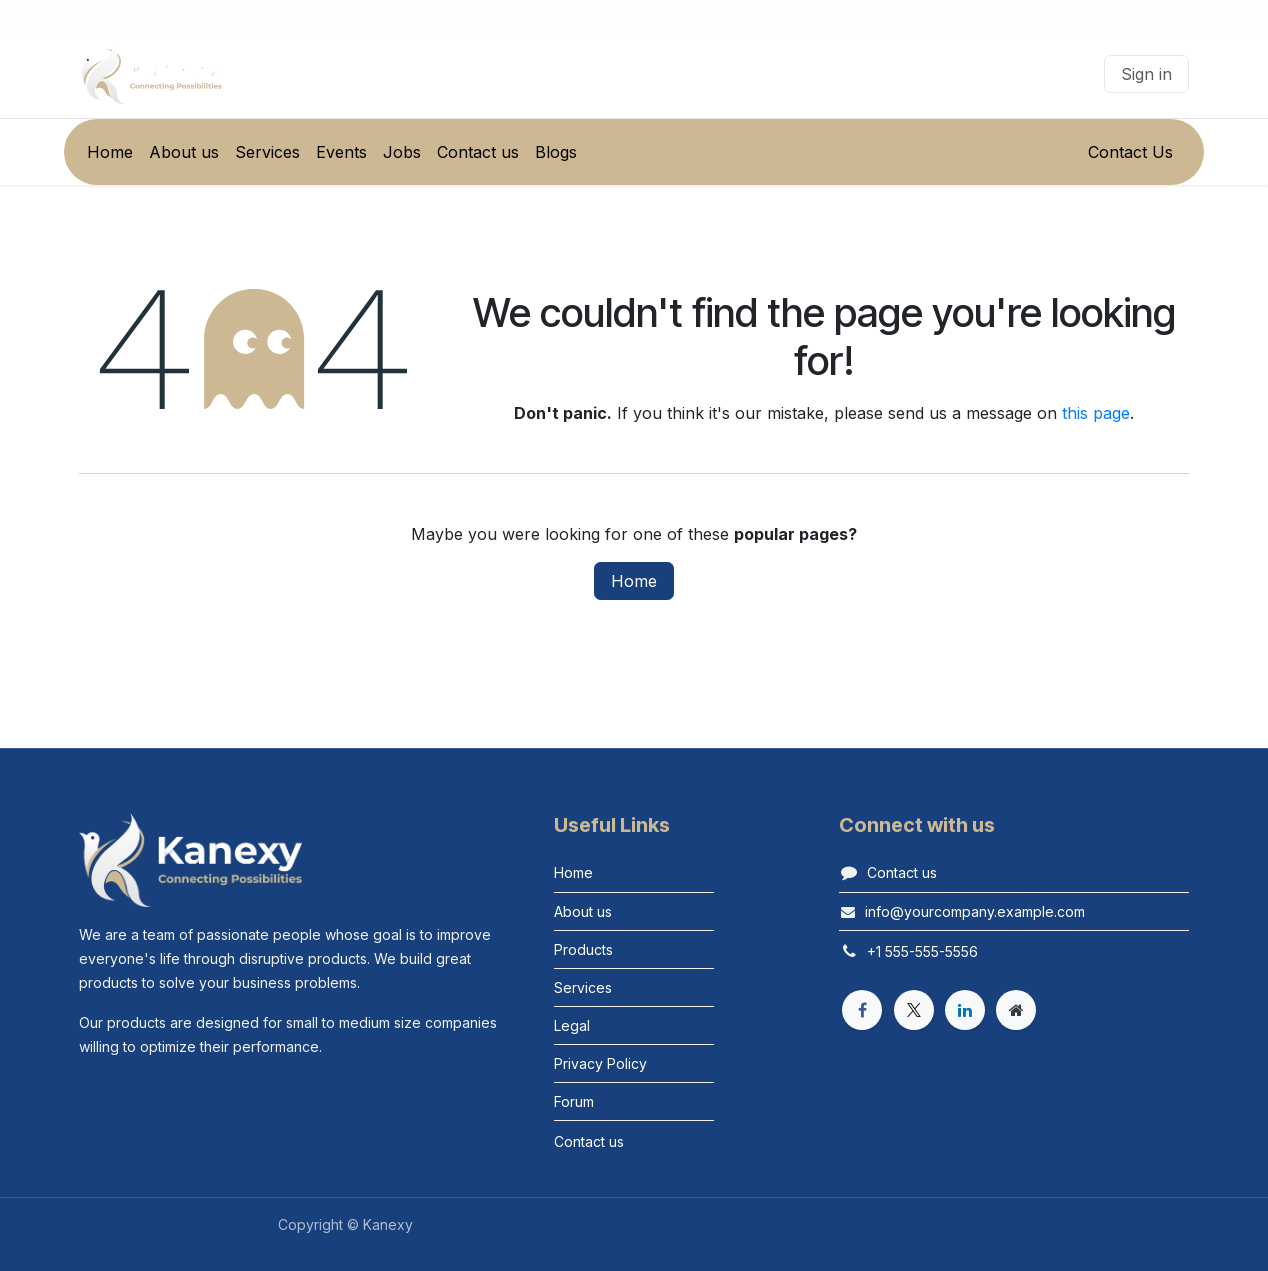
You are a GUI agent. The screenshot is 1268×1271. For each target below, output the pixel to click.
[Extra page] (1016, 1010)
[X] (1098, 20)
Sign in (1146, 74)
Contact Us (1130, 152)
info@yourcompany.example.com (975, 911)
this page (1096, 413)
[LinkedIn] (1135, 20)
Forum (574, 1101)
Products (583, 949)
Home (634, 581)
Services (583, 987)
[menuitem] (110, 152)
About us (583, 911)
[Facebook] (1061, 20)
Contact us (902, 872)
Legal (572, 1025)
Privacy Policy (600, 1063)
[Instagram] (1172, 20)
